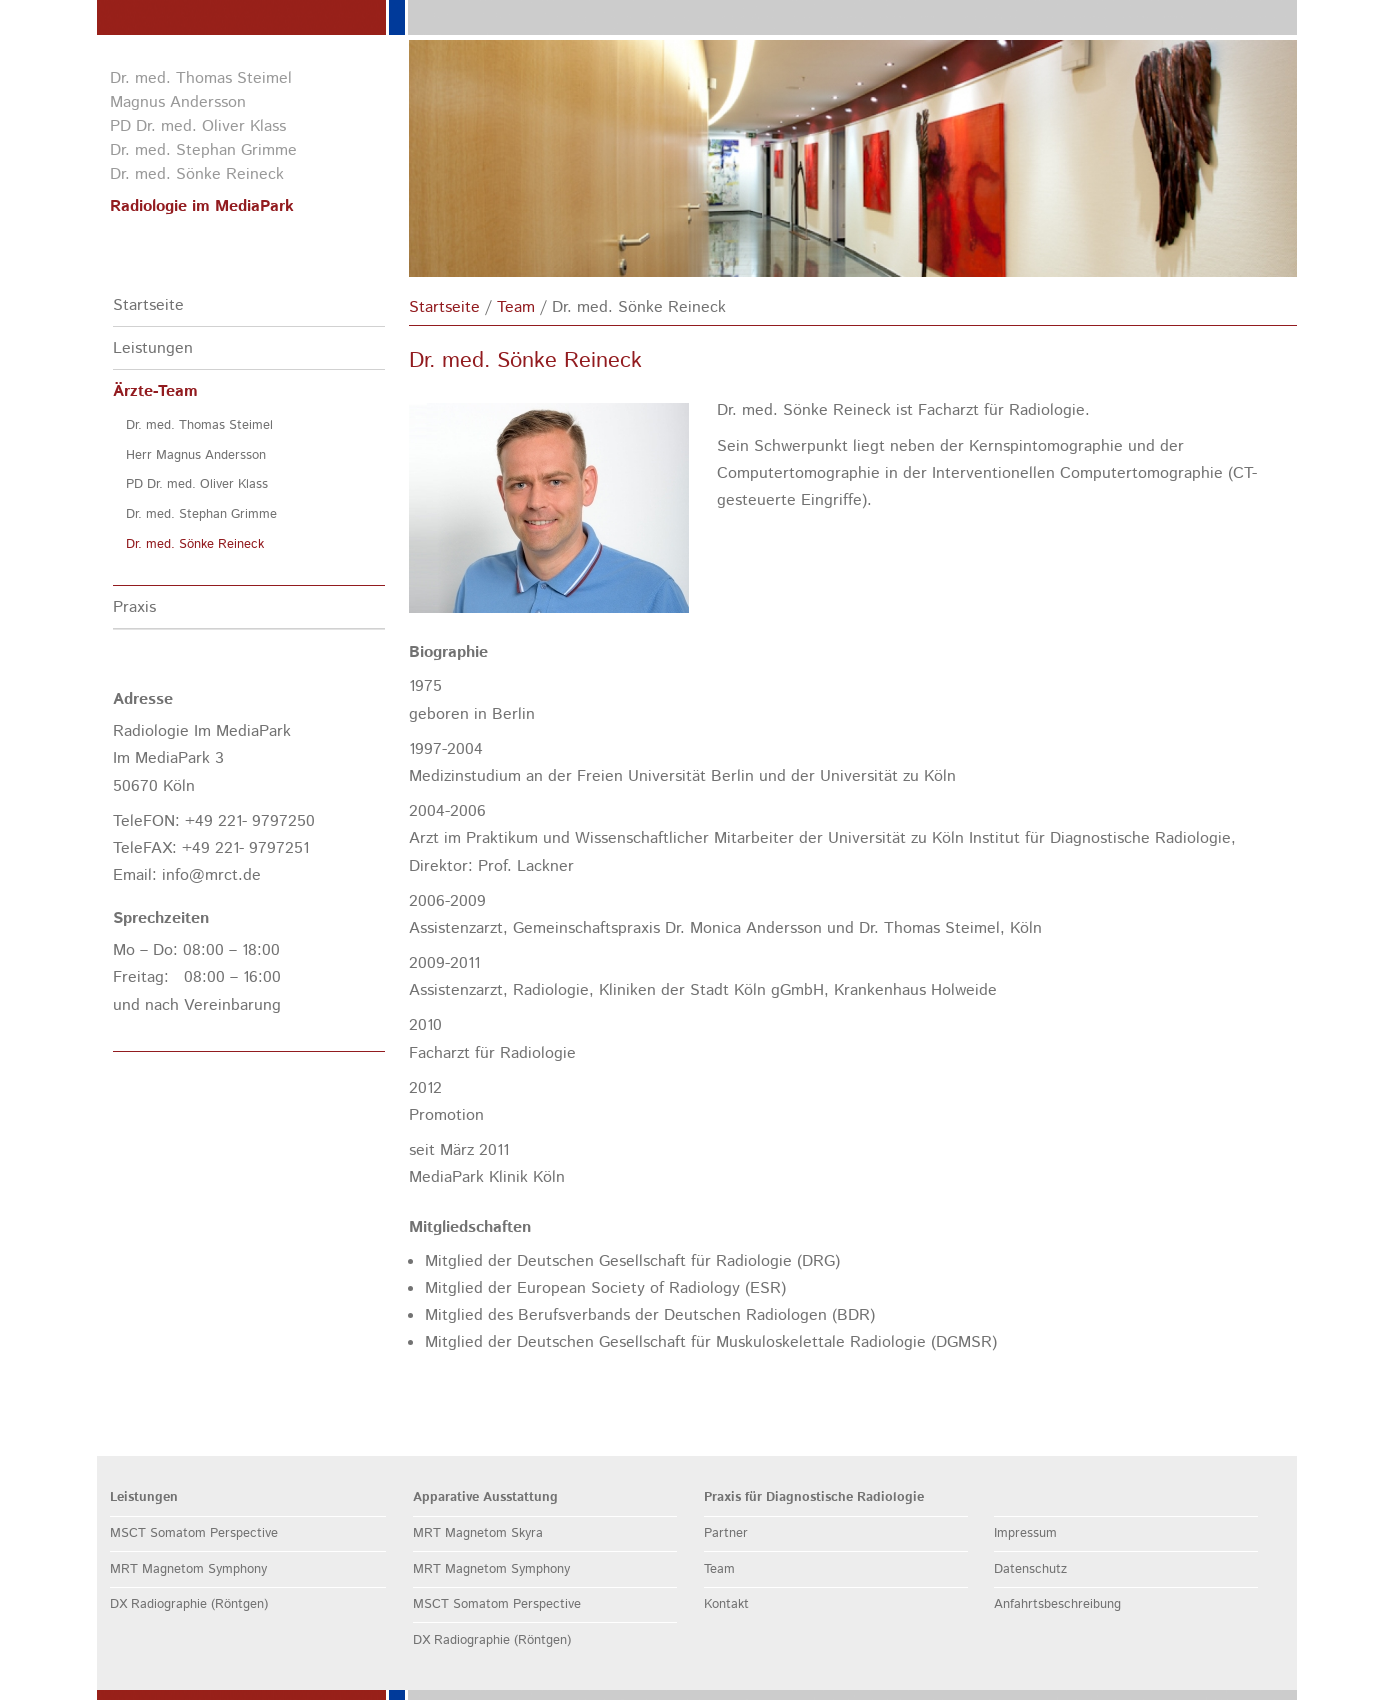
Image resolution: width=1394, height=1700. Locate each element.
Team (516, 307)
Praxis (134, 607)
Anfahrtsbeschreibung (1057, 1604)
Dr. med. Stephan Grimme (201, 514)
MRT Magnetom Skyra (478, 1533)
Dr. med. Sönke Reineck (195, 544)
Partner (726, 1533)
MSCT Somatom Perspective (194, 1533)
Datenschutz (1030, 1569)
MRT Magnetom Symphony (188, 1569)
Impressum (1025, 1533)
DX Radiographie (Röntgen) (189, 1604)
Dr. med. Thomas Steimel (199, 425)
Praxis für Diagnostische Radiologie (814, 1497)
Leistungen (153, 348)
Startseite (148, 305)
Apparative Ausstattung (485, 1497)
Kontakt (726, 1604)
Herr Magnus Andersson (196, 455)
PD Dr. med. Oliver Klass (197, 484)
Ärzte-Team (155, 391)
